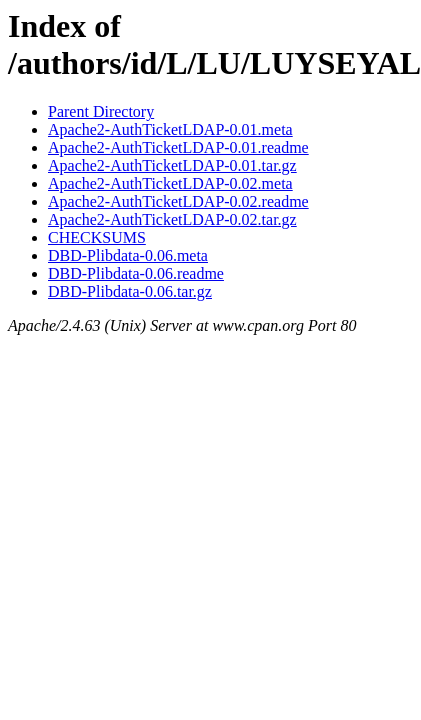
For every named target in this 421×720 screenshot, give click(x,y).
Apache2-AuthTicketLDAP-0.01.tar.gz (172, 165)
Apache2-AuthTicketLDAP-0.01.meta (170, 129)
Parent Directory (101, 111)
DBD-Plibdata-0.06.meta (128, 255)
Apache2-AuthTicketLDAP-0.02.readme (178, 201)
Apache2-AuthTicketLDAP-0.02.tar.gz (172, 219)
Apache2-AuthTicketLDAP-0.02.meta (170, 183)
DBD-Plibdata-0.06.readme (136, 273)
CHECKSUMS (97, 237)
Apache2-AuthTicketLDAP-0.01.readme (178, 147)
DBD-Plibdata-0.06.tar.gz (130, 291)
